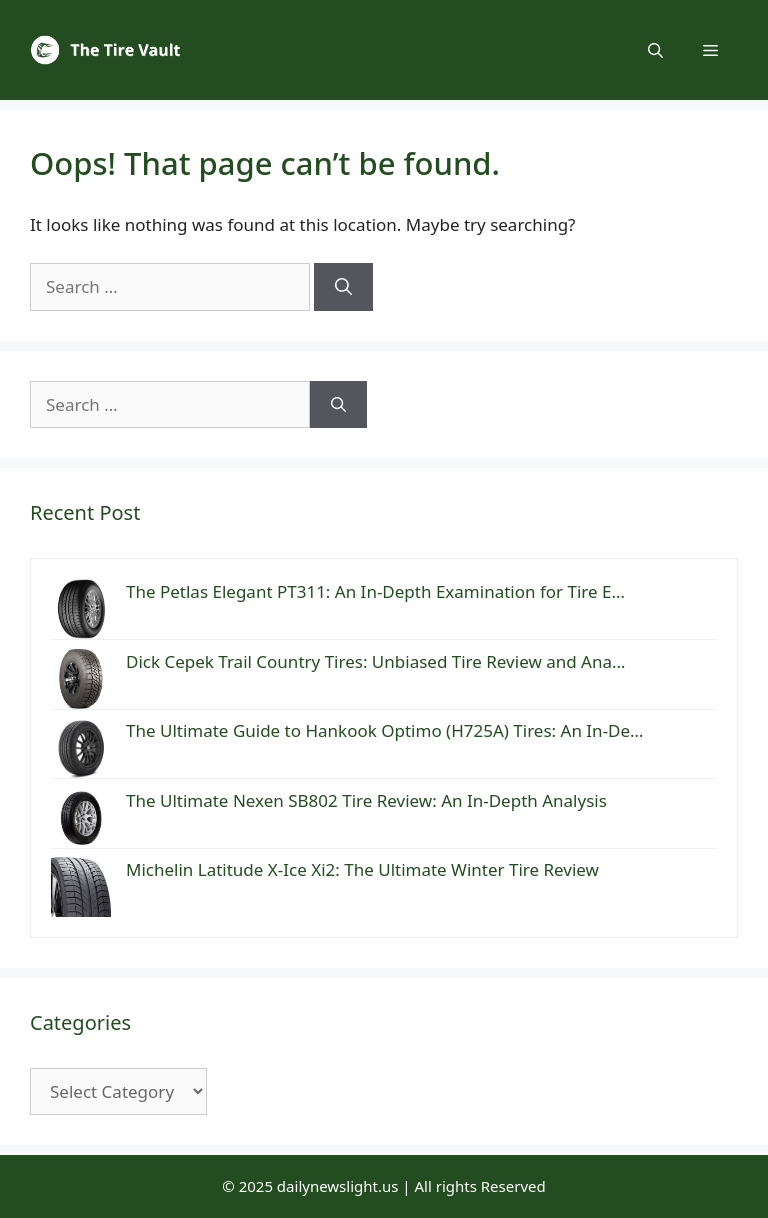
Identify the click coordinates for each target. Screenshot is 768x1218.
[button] (655, 50)
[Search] (343, 287)
